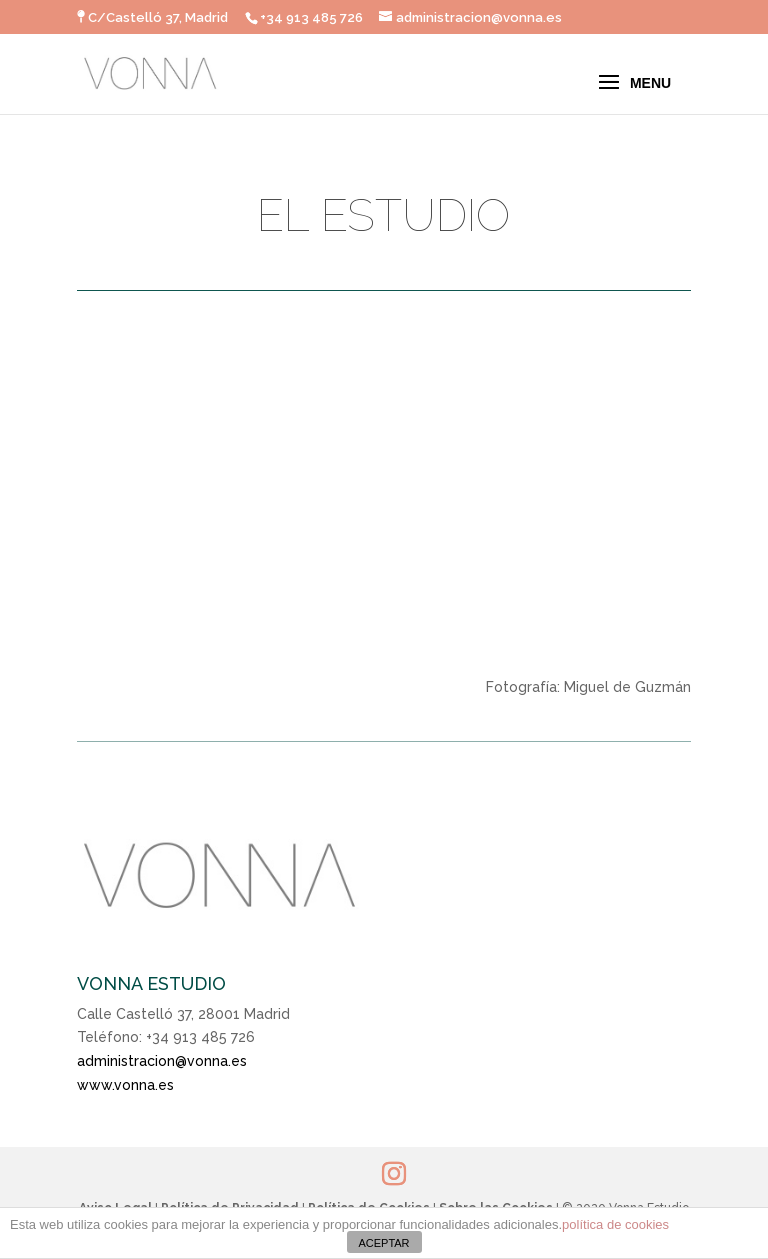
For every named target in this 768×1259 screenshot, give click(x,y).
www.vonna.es (125, 1085)
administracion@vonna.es (162, 1061)
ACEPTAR (383, 1243)
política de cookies (615, 1224)
